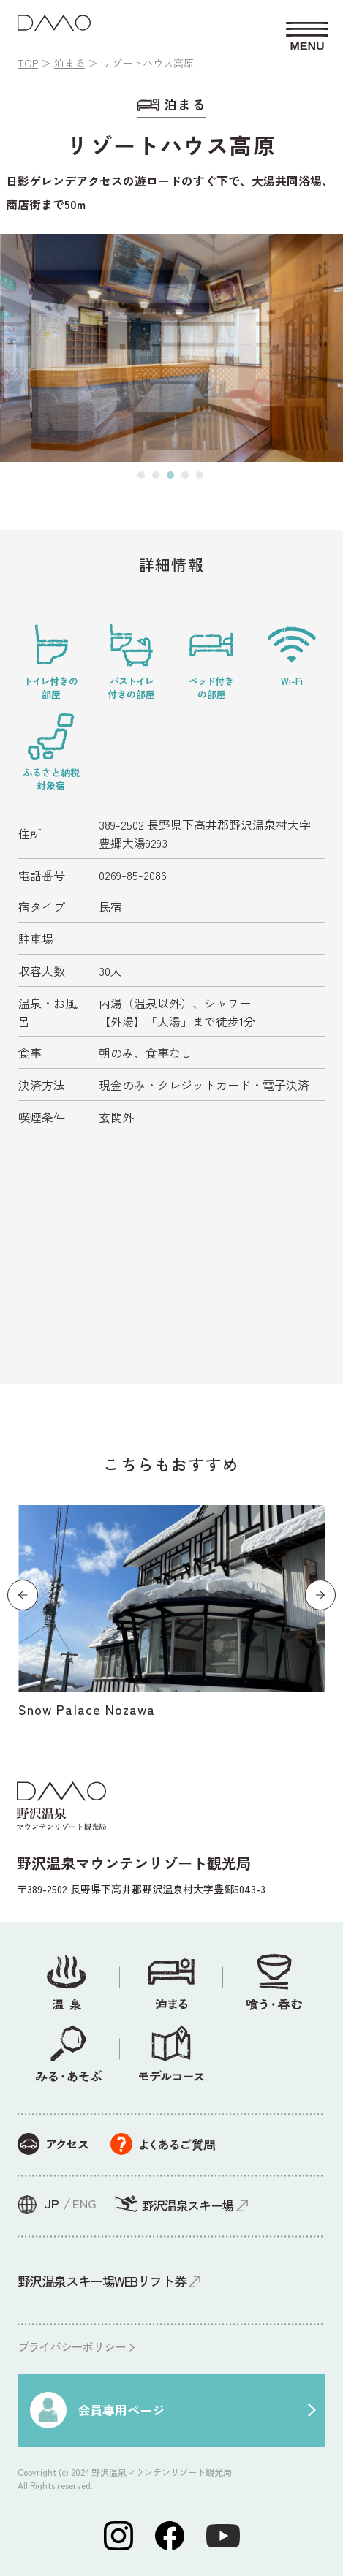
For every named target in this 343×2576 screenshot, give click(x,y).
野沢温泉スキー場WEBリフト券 (102, 2280)
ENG (84, 2203)
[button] (141, 475)
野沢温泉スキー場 (187, 2205)
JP (51, 2203)
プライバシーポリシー (71, 2346)
